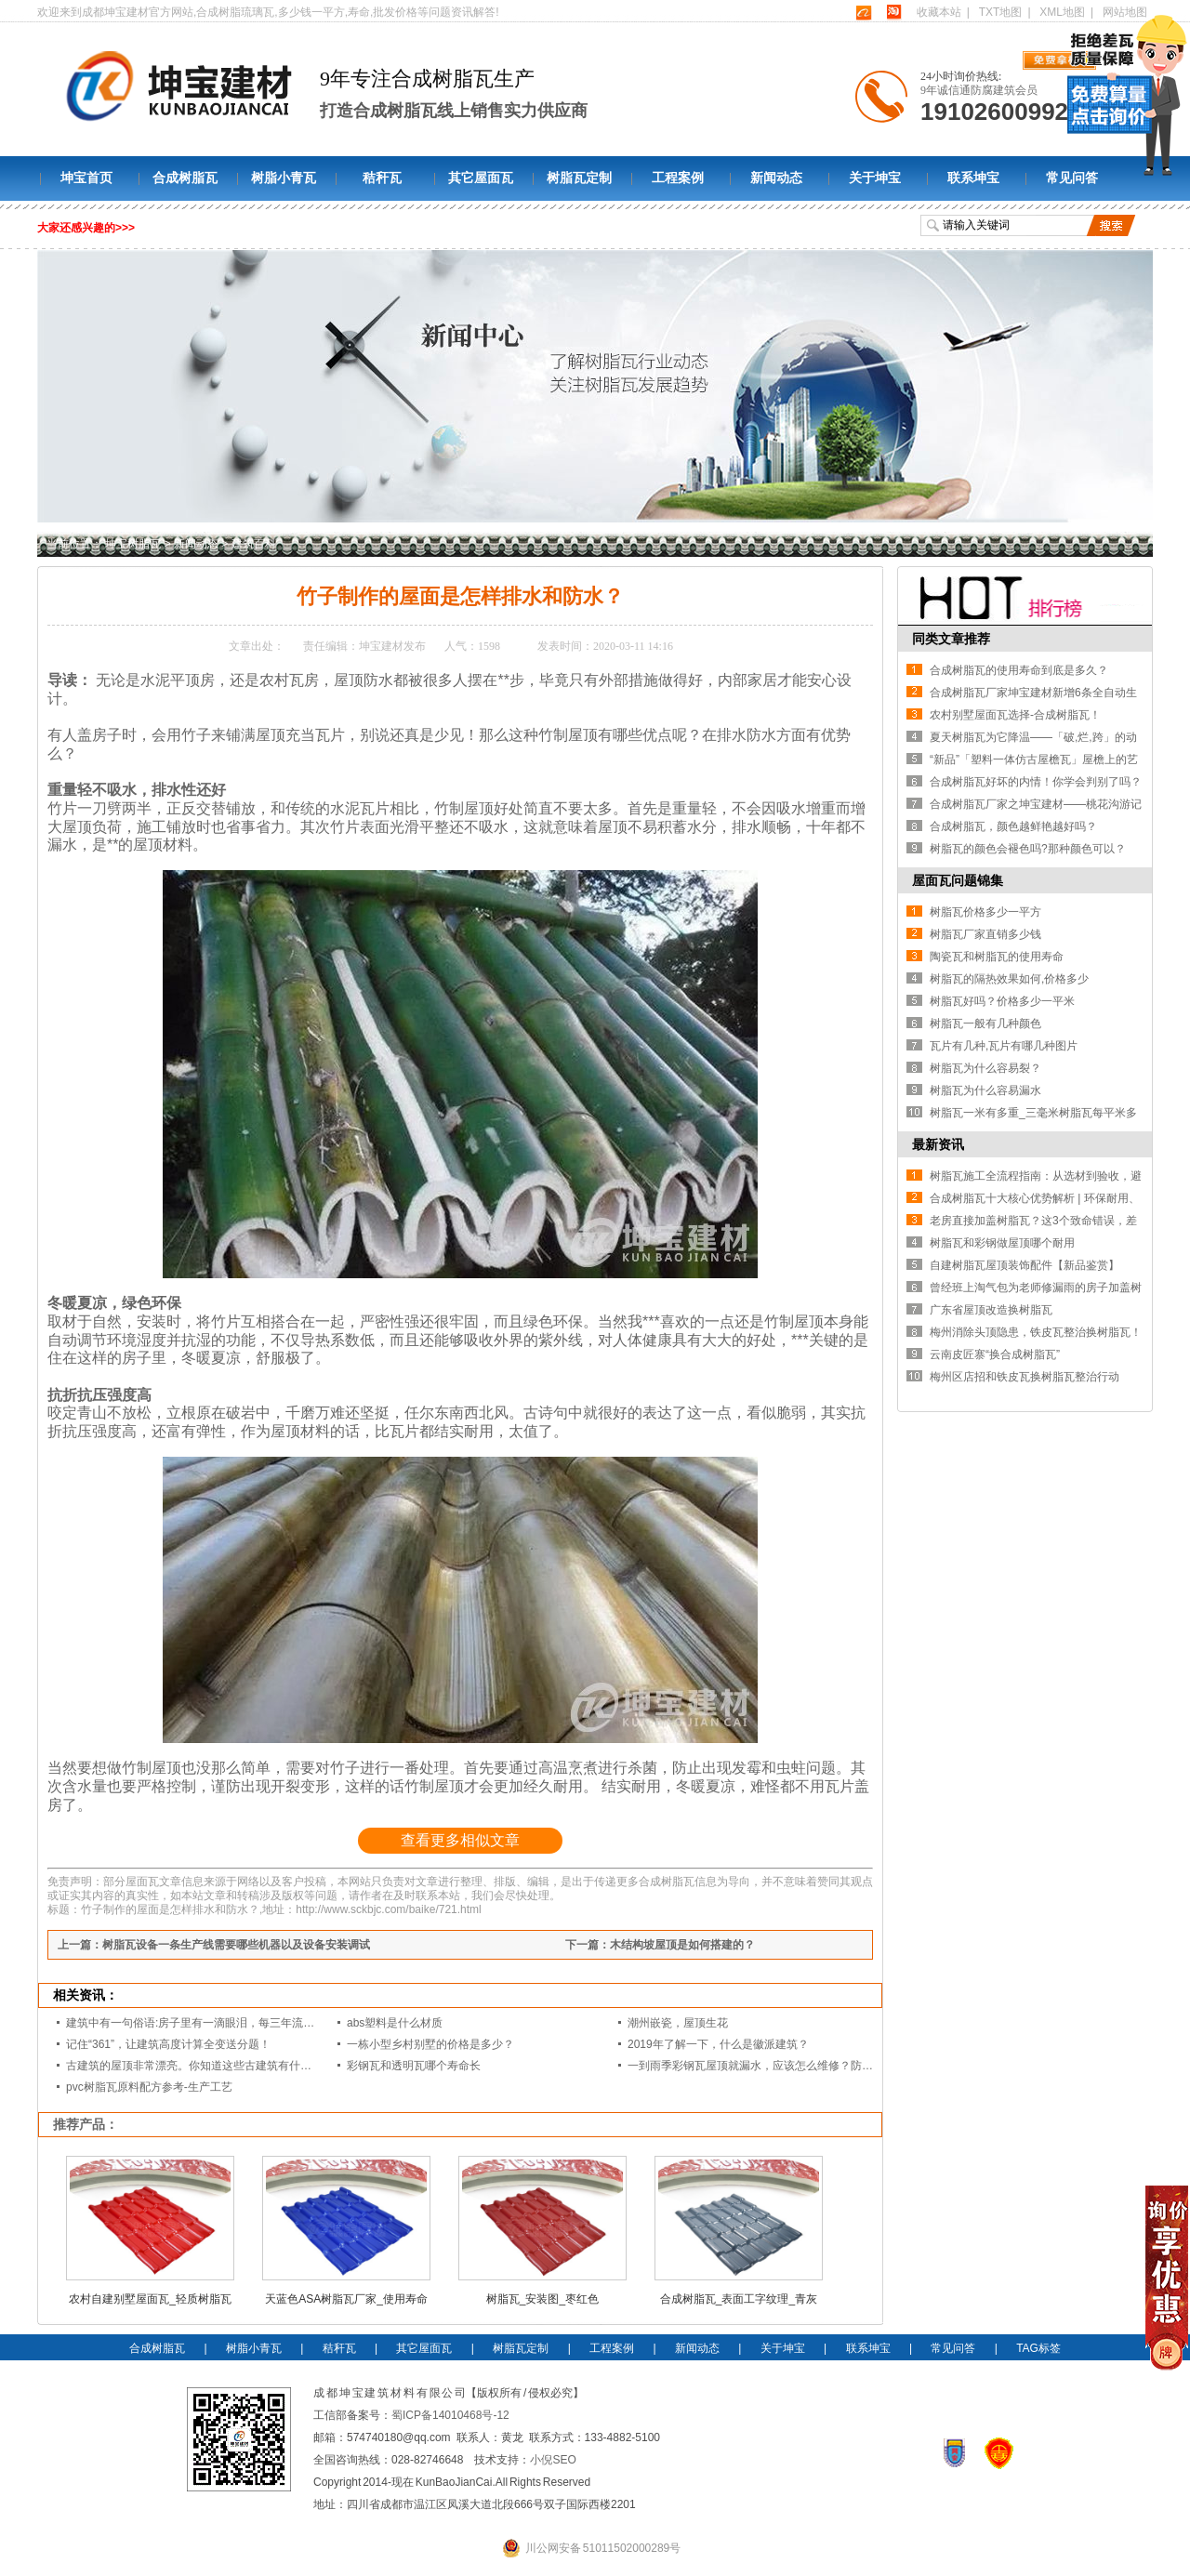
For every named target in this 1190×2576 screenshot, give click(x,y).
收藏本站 (939, 12)
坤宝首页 (86, 178)
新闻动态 (776, 178)
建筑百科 (253, 543)
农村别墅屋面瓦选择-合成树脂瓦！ (1015, 714)
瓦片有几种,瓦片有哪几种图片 (1004, 1045)
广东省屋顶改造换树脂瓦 (991, 1309)
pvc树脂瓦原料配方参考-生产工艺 (149, 2087)
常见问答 (1072, 178)
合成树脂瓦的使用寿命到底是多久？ (1019, 670)
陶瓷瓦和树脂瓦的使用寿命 (997, 956)
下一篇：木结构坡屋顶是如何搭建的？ (660, 1944)
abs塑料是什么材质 (395, 2022)
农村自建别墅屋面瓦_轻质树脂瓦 (150, 2298)
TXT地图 (1001, 12)
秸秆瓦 (382, 178)
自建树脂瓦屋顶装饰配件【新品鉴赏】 (1024, 1265)
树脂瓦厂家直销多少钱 (985, 934)
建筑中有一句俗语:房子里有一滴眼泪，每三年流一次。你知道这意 (229, 2022)
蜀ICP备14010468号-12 (450, 2415)
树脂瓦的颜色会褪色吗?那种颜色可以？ (1028, 848)
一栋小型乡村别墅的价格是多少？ (430, 2044)
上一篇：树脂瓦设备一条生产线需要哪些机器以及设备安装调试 (214, 1944)
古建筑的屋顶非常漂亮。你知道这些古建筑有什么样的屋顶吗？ (222, 2065)
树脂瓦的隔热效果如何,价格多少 (1009, 978)
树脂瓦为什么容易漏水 (985, 1090)
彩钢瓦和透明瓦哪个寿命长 (414, 2065)
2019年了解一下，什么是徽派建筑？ (718, 2044)
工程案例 (678, 178)
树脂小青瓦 (283, 178)
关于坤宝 (875, 178)
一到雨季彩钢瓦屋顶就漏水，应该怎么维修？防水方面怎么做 (778, 2065)
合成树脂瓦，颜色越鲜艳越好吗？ (1013, 826)
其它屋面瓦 (480, 178)
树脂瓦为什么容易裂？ (985, 1068)
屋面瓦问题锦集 (957, 880)
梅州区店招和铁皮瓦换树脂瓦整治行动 (1024, 1376)
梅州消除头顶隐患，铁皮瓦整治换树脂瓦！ (1036, 1332)
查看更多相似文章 (460, 1840)
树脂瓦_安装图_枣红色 (542, 2298)
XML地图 (1062, 12)
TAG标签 (1038, 2348)
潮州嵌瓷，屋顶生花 (678, 2022)
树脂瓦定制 (579, 178)
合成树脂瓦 (185, 178)
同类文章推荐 (951, 638)
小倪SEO (552, 2459)
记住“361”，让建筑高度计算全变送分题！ (168, 2044)
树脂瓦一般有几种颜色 (985, 1023)
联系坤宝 (973, 178)
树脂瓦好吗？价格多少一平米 (1002, 1001)
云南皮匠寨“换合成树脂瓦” (995, 1354)
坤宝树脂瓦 (133, 543)
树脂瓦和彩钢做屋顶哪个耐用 (1002, 1242)
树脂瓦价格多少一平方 (985, 911)
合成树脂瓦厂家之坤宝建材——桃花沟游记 (1036, 804)
